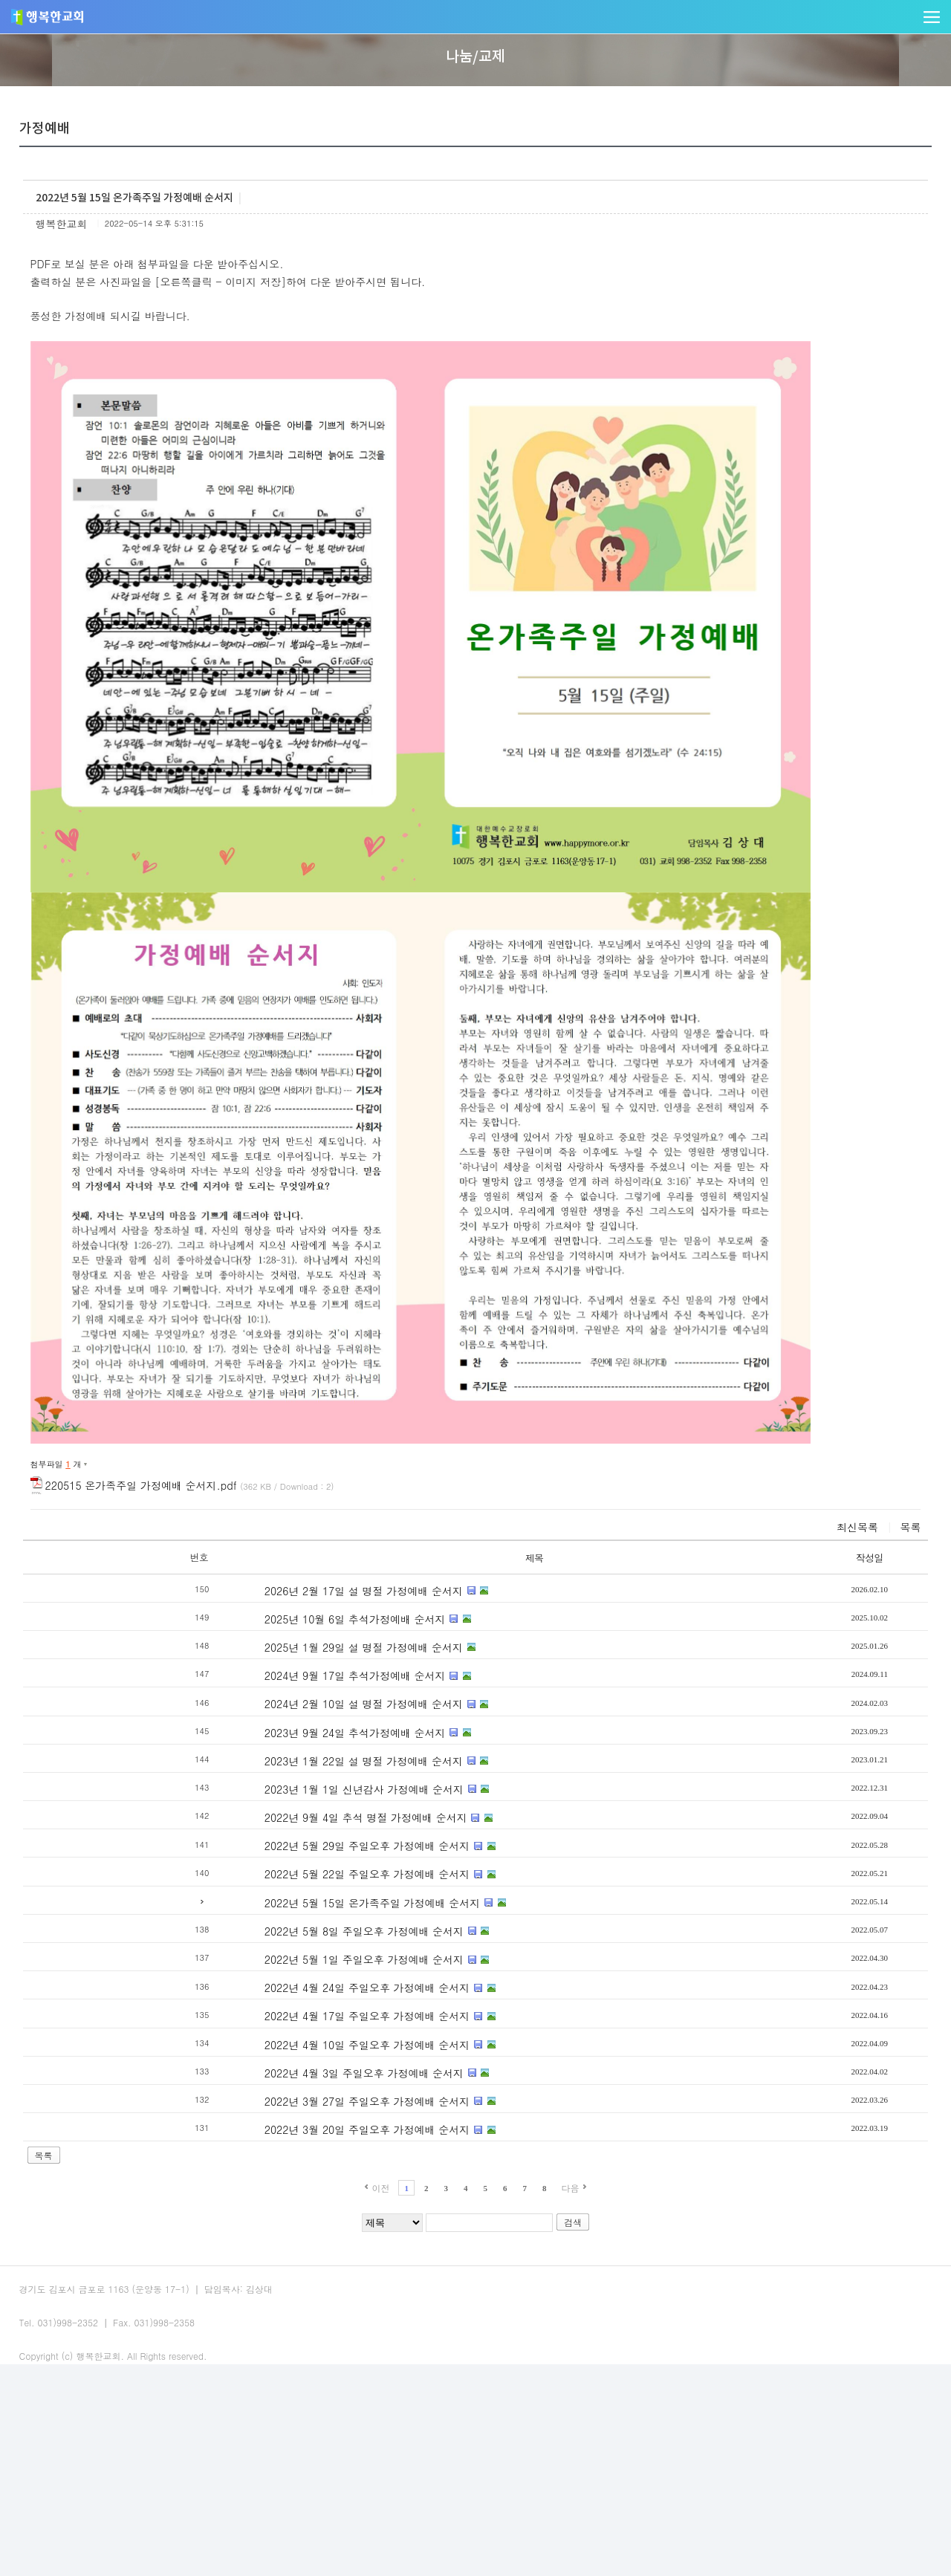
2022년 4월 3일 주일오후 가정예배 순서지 (280, 2264)
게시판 (329, 225)
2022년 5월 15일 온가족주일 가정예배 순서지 (289, 2094)
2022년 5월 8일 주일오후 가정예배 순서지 (280, 2122)
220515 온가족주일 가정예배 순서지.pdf (237, 1677)
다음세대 (590, 26)
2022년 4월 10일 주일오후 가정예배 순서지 (283, 2236)
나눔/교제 (696, 26)
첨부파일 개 (107, 1655)
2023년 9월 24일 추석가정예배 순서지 (271, 1924)
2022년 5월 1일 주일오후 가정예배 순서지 (280, 2151)
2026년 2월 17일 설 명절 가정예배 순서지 (280, 1782)
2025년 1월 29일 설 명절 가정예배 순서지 (280, 1839)
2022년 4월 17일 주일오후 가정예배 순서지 (283, 2208)
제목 (469, 1749)
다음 (571, 2379)
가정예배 (166, 225)
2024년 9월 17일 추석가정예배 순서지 (271, 1867)
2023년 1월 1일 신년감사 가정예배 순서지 (280, 1980)
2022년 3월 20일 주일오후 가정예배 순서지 (283, 2321)
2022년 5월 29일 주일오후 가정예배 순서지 (283, 2038)
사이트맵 (254, 2489)
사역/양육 (488, 26)
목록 (862, 1718)
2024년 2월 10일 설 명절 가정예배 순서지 (280, 1896)
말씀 (384, 26)
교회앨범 (87, 225)
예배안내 (71, 2489)
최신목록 (810, 1718)
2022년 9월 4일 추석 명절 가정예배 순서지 (282, 2009)
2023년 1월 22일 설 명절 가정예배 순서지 (280, 1952)
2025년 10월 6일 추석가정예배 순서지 (271, 1810)
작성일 (822, 1749)
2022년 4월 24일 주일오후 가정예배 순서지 (283, 2180)
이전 (380, 2379)
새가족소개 (250, 225)
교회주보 (132, 2489)
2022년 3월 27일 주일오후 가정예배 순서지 (283, 2292)
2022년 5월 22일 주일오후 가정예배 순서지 (283, 2066)
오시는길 (193, 2489)
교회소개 (278, 26)
